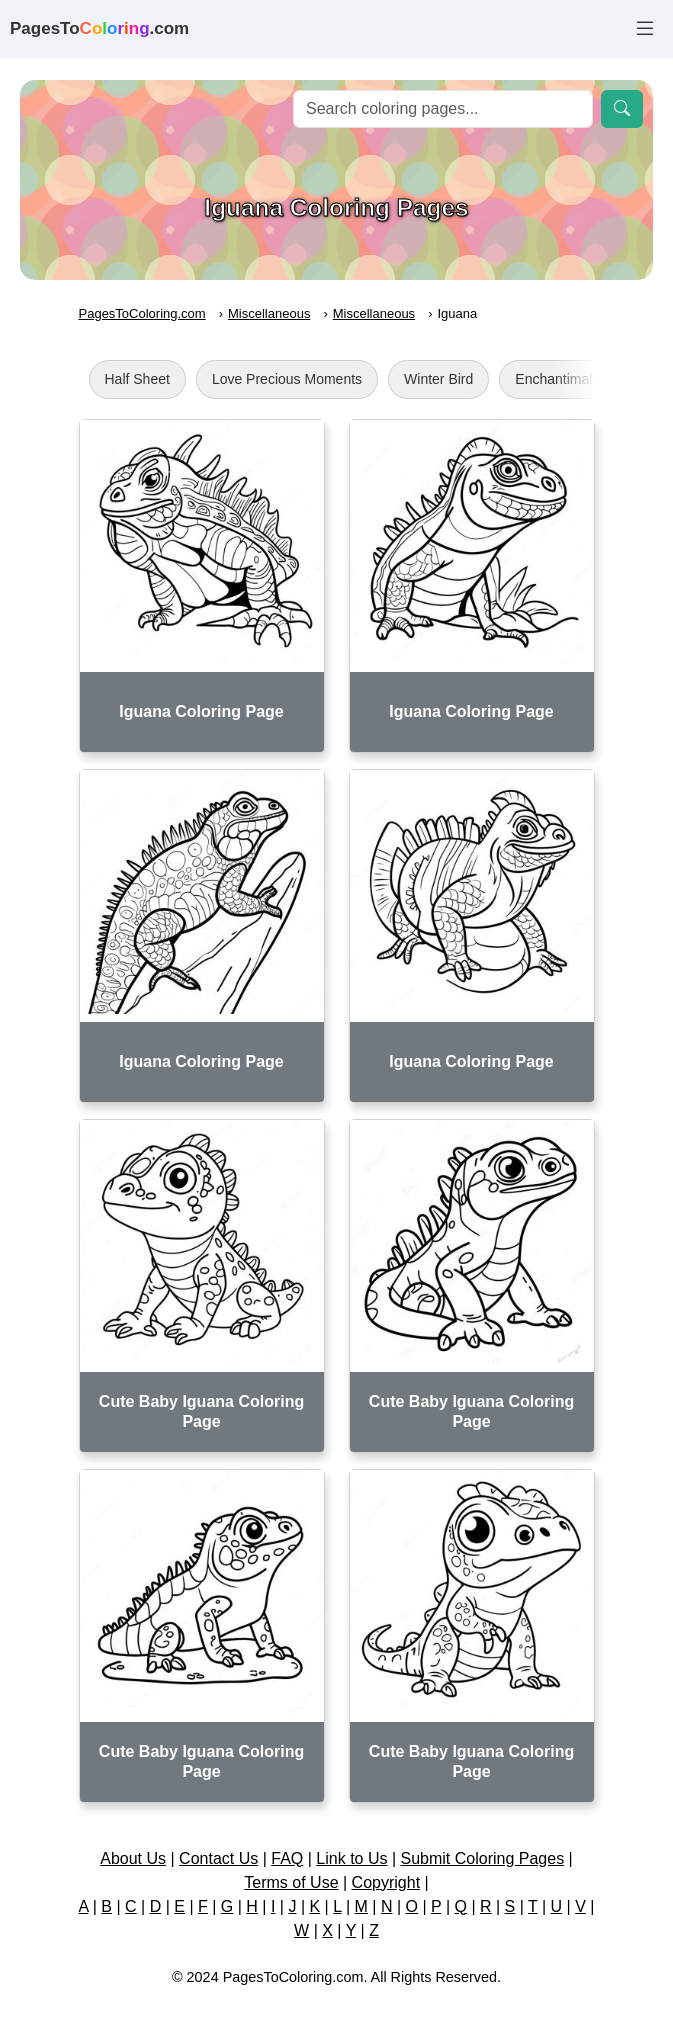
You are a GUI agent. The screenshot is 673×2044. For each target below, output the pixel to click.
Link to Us (351, 1858)
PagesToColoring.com (142, 313)
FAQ (287, 1858)
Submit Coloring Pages (483, 1858)
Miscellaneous (269, 313)
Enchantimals (557, 379)
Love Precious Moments (287, 379)
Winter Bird (438, 379)
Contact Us (218, 1858)
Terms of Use (291, 1882)
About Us (133, 1858)
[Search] (443, 109)
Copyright (386, 1882)
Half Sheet (137, 379)
